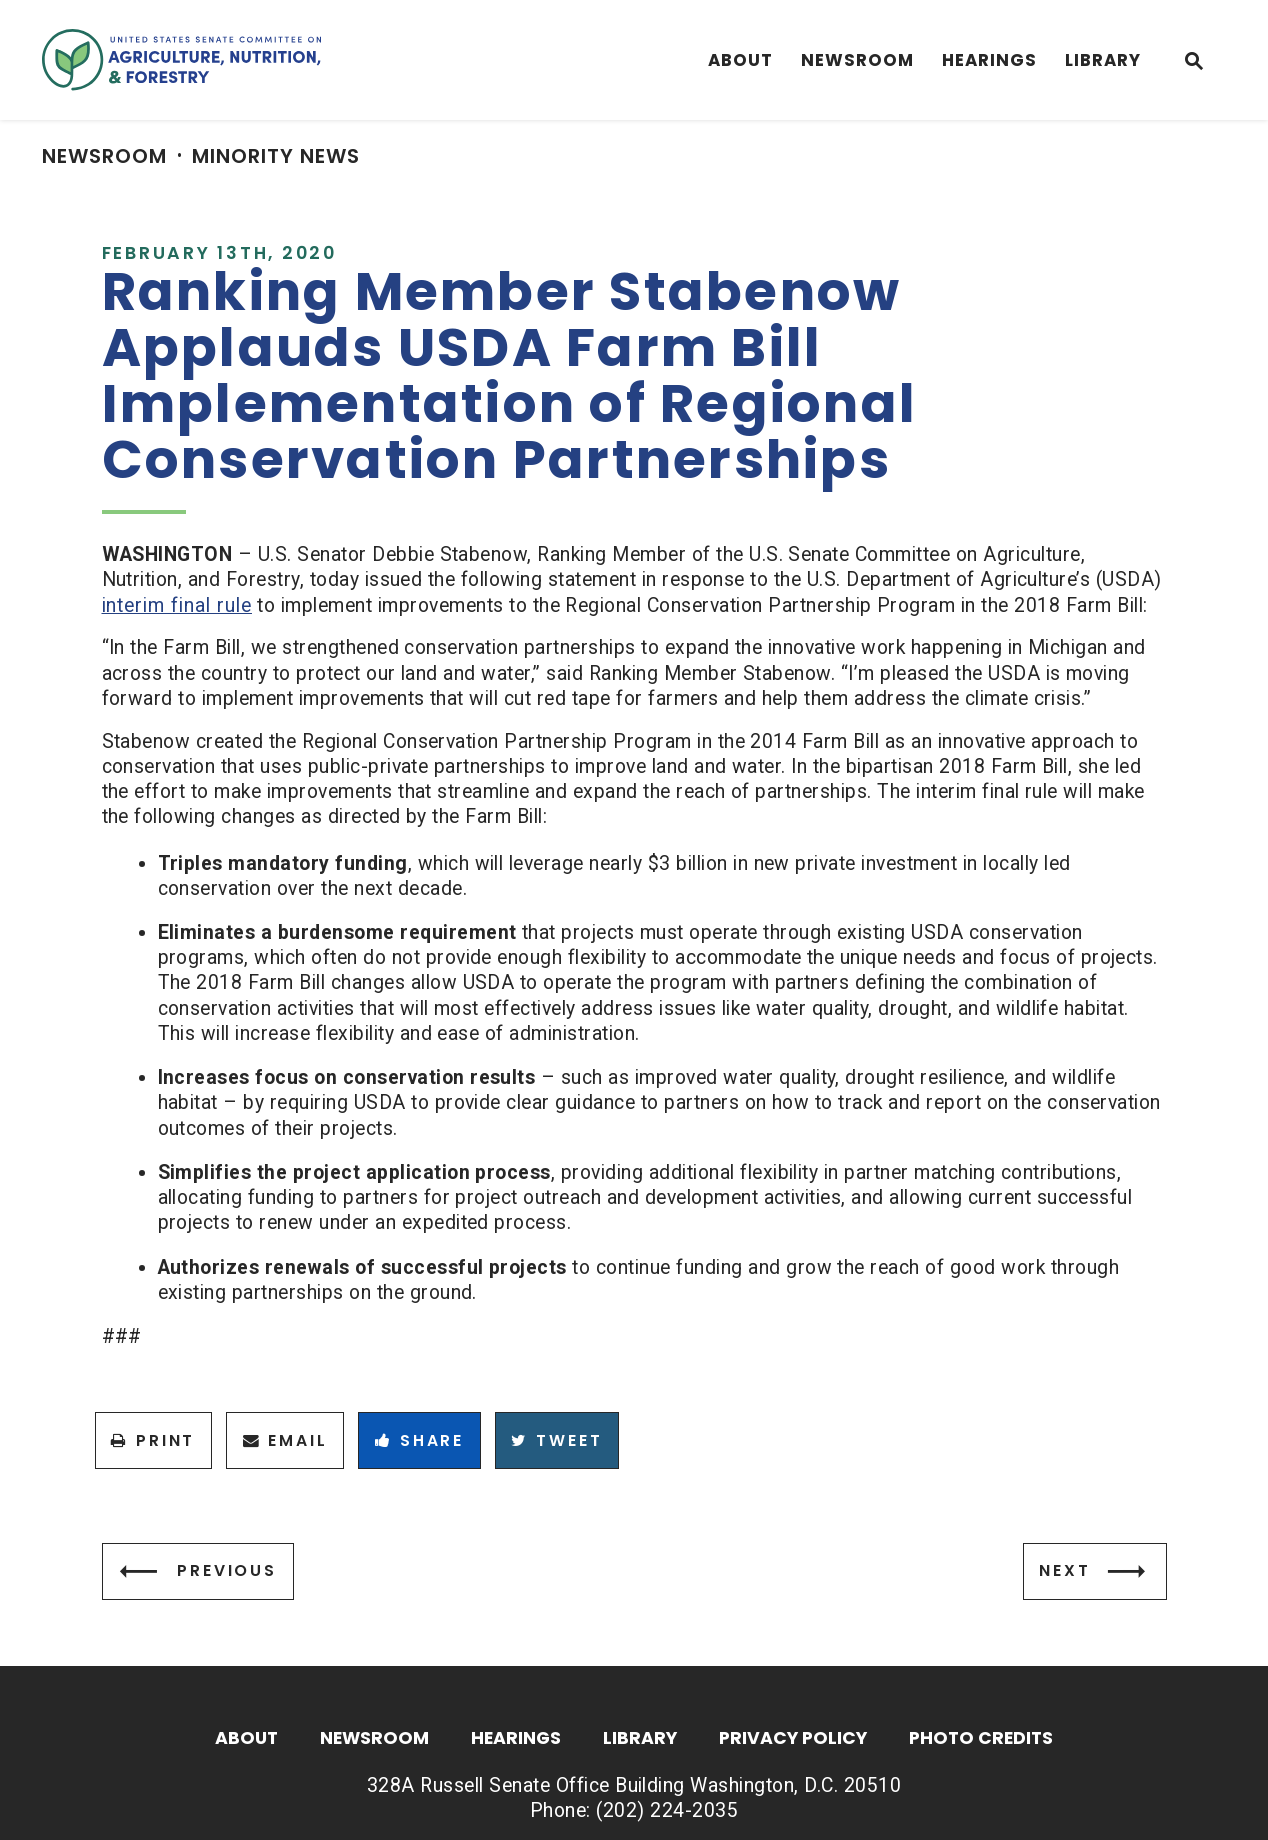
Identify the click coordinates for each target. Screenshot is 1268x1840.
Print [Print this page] (153, 1440)
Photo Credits (981, 1739)
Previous (227, 1570)
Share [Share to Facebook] (419, 1440)
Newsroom (857, 60)
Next (1064, 1570)
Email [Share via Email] (285, 1440)
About (740, 60)
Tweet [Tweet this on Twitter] (556, 1440)
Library (1103, 60)
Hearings (989, 60)
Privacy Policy (793, 1739)
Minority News (276, 156)
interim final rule (177, 605)
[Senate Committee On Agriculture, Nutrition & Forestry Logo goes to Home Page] (181, 60)
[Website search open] (1194, 63)
